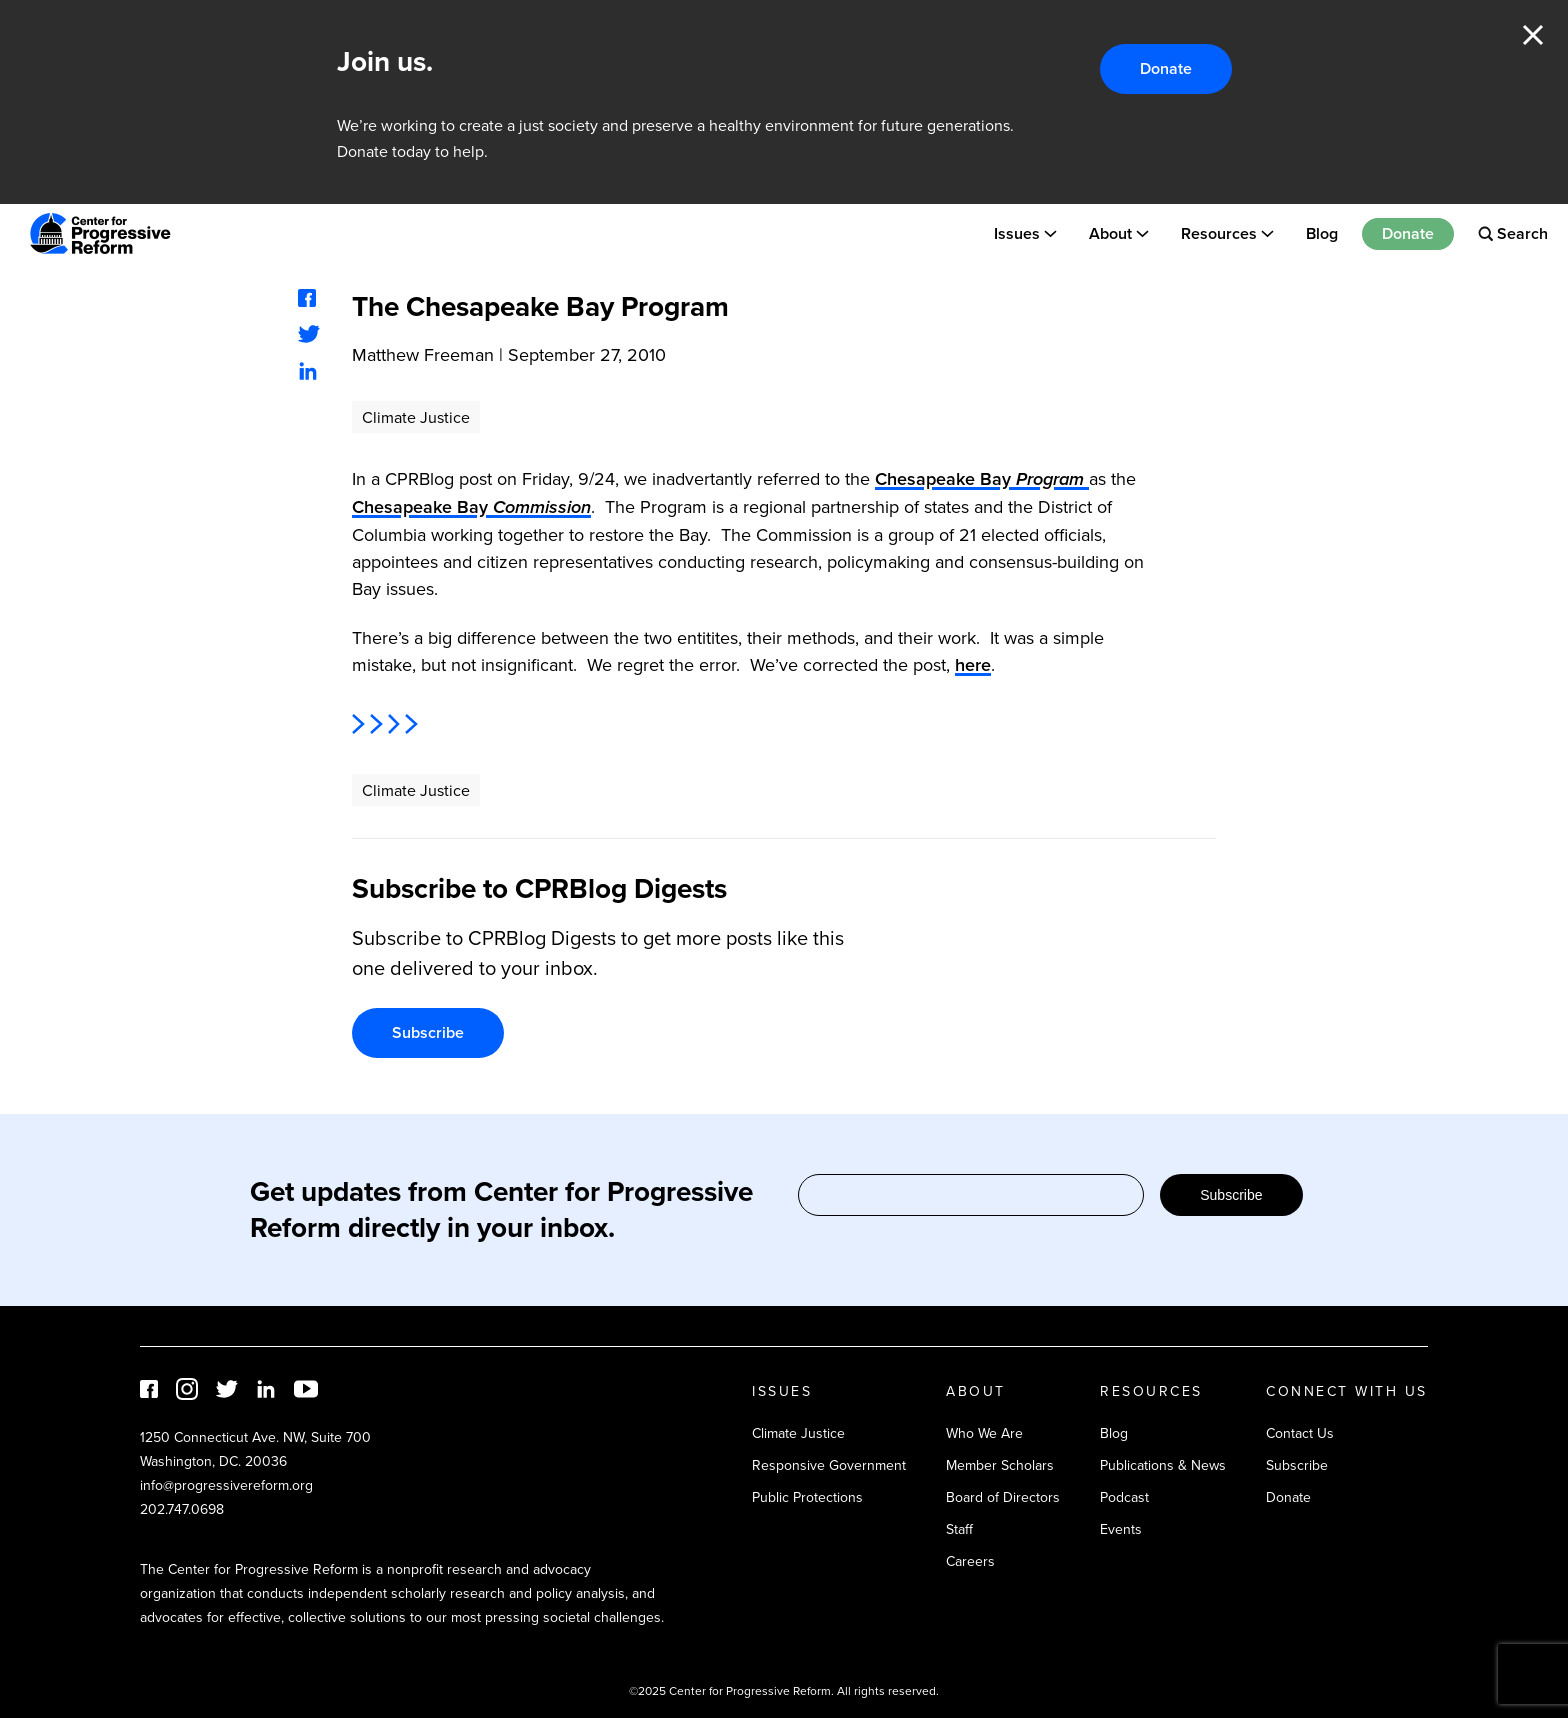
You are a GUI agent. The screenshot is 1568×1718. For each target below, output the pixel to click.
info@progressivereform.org (226, 1485)
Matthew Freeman (423, 354)
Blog (1322, 233)
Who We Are (984, 1433)
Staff (959, 1529)
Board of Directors (1003, 1497)
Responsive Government (829, 1465)
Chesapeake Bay (982, 478)
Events (1121, 1529)
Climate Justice (416, 417)
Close (1533, 35)
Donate (1166, 68)
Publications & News (1163, 1465)
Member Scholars (1000, 1465)
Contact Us (1300, 1433)
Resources (1219, 233)
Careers (970, 1561)
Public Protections (807, 1497)
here (973, 664)
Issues (1017, 233)
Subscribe (428, 1032)
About (1110, 233)
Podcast (1124, 1497)
